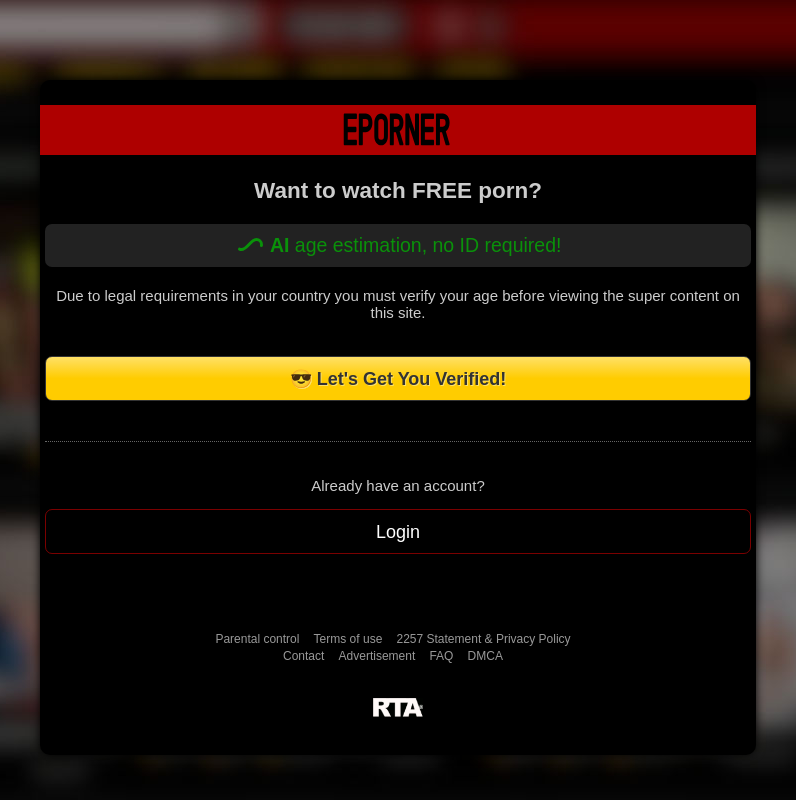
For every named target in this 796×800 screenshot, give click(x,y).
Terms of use (348, 639)
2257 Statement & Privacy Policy (483, 639)
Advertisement (377, 656)
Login (398, 532)
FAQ (441, 656)
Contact (303, 656)
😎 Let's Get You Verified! (398, 379)
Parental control (257, 639)
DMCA (485, 656)
